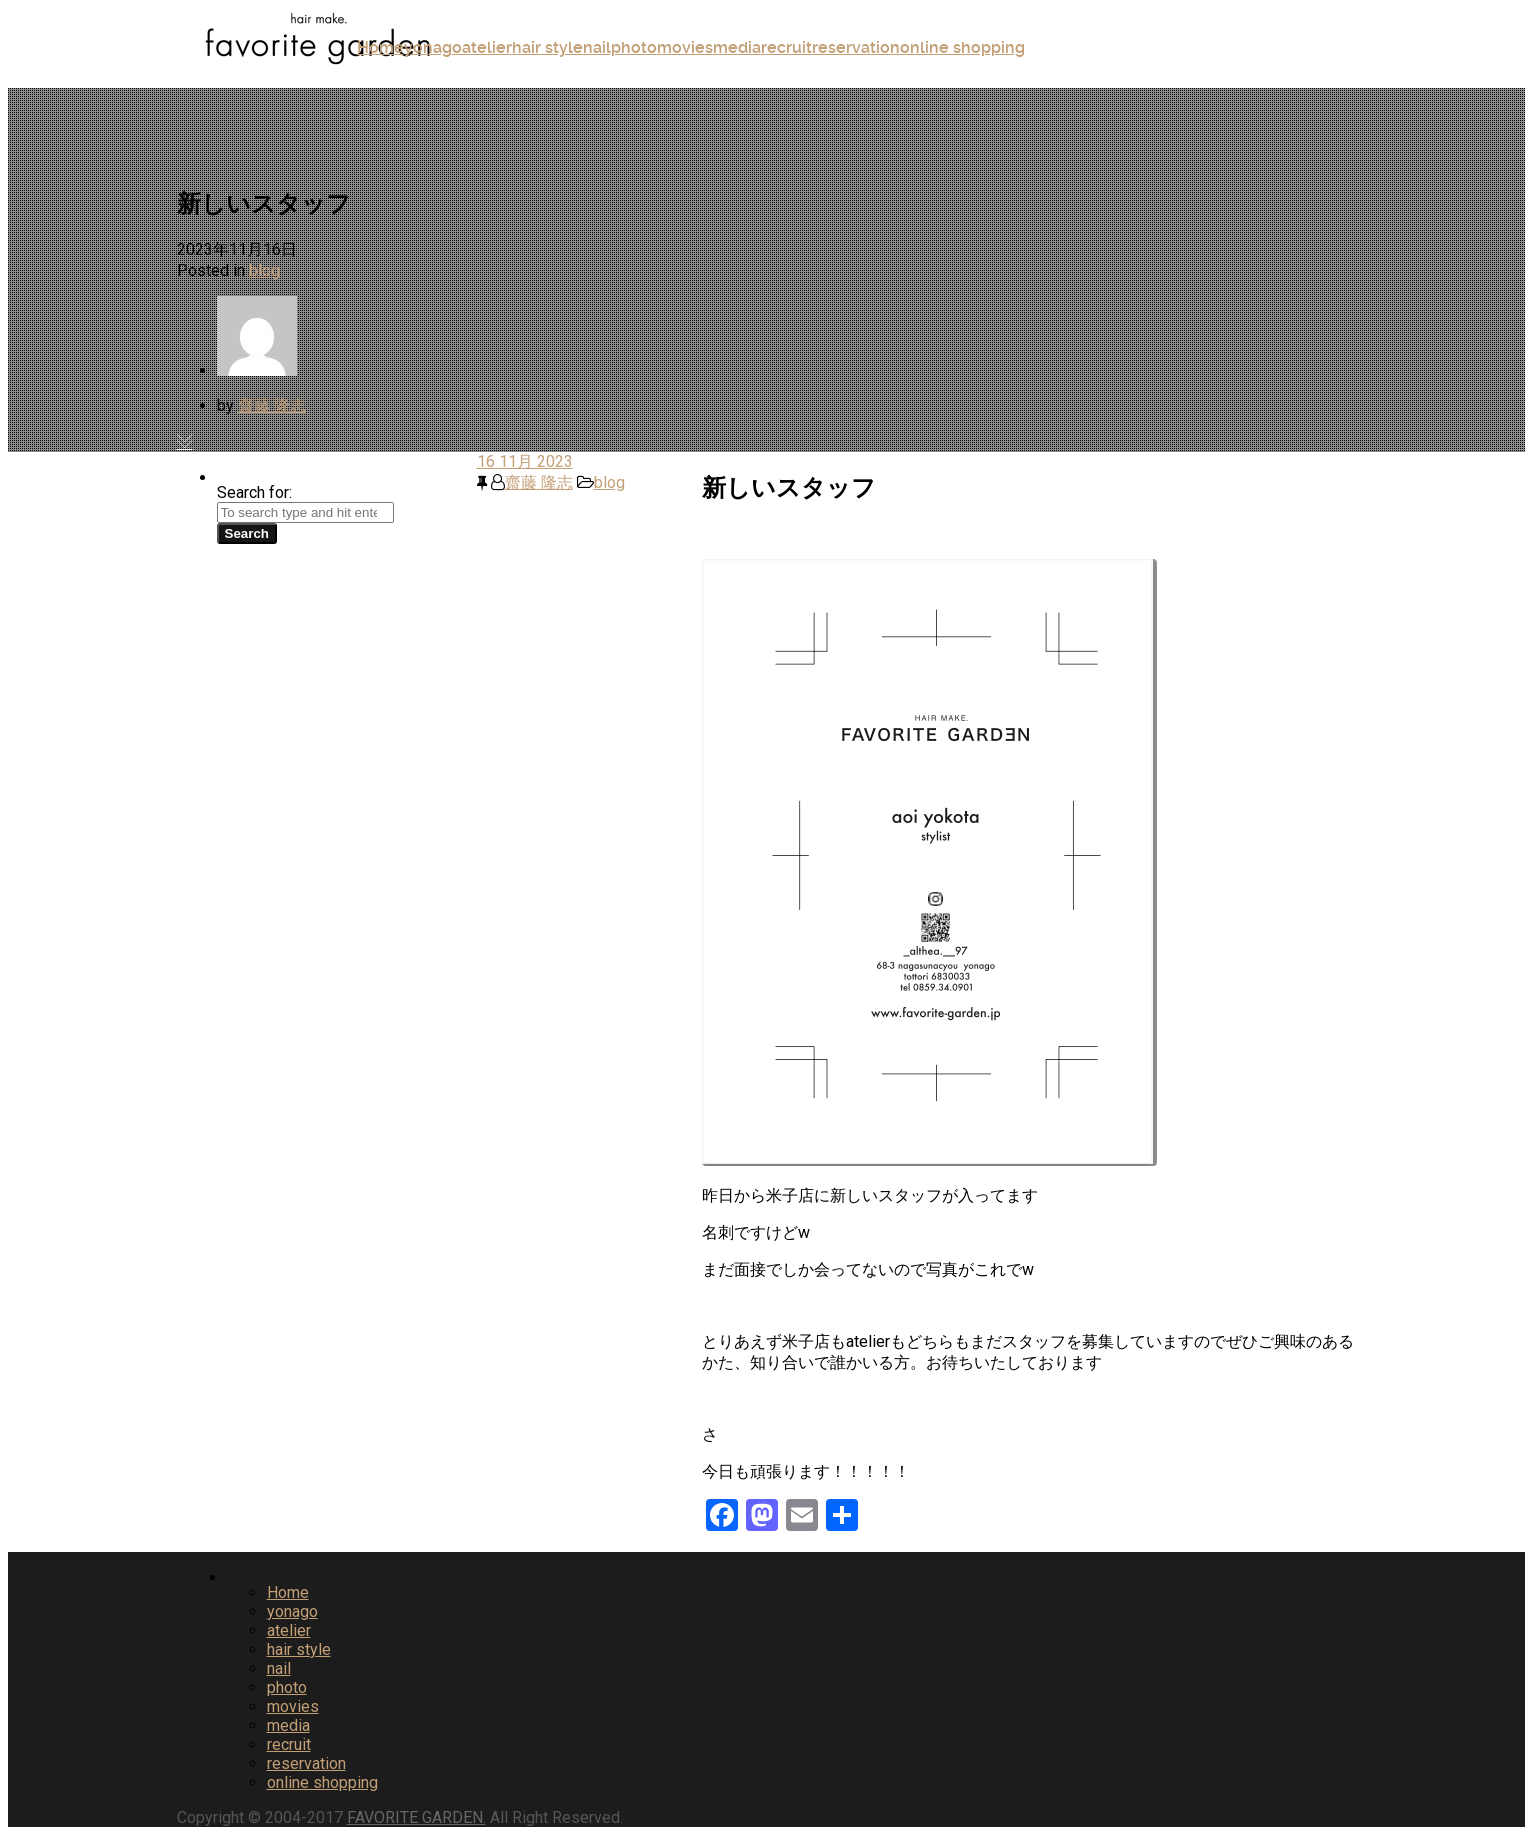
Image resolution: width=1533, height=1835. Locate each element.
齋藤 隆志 (272, 405)
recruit (786, 47)
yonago (433, 47)
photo (634, 47)
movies (685, 47)
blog (264, 270)
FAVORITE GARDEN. (416, 1817)
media (737, 47)
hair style (547, 47)
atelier (487, 47)
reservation (856, 47)
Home (380, 47)
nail (597, 47)
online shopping (962, 47)
